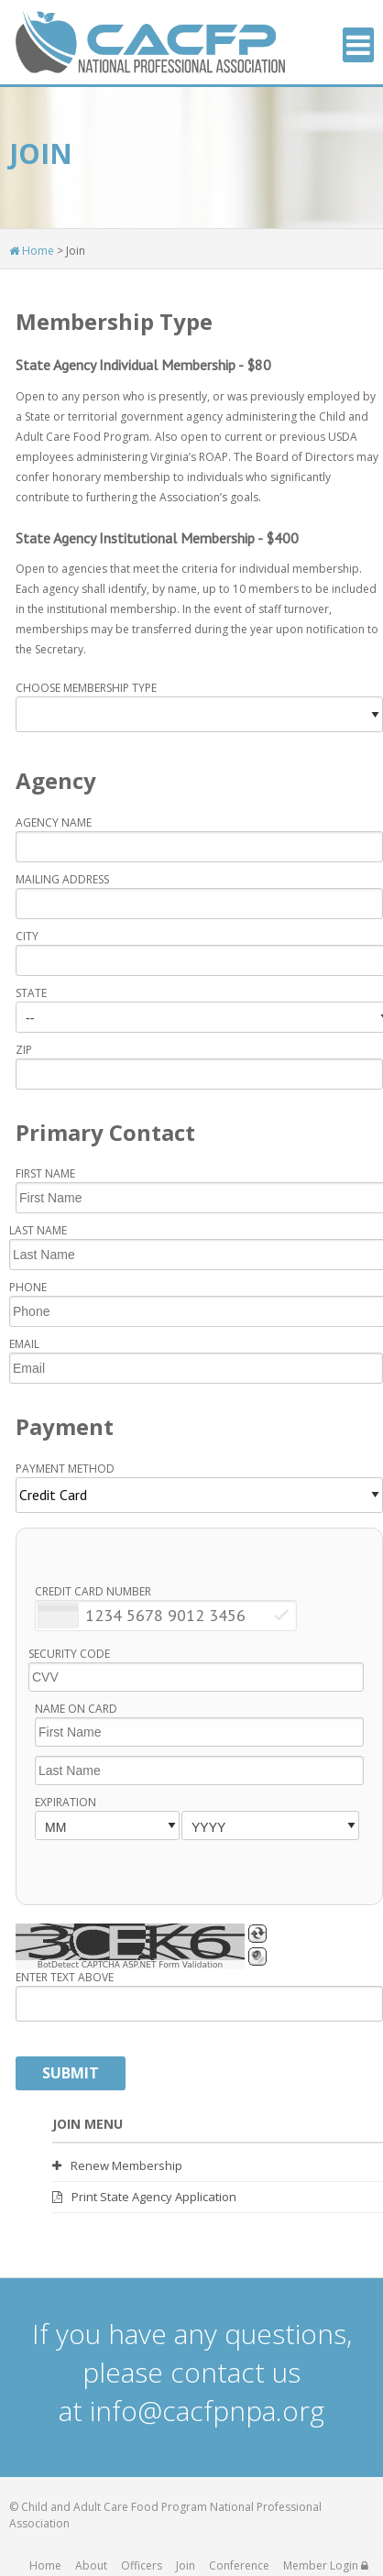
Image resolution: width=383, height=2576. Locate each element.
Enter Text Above (65, 1977)
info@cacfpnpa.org (207, 2410)
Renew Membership (117, 2166)
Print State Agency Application (144, 2197)
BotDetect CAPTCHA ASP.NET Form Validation (131, 1964)
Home (31, 250)
